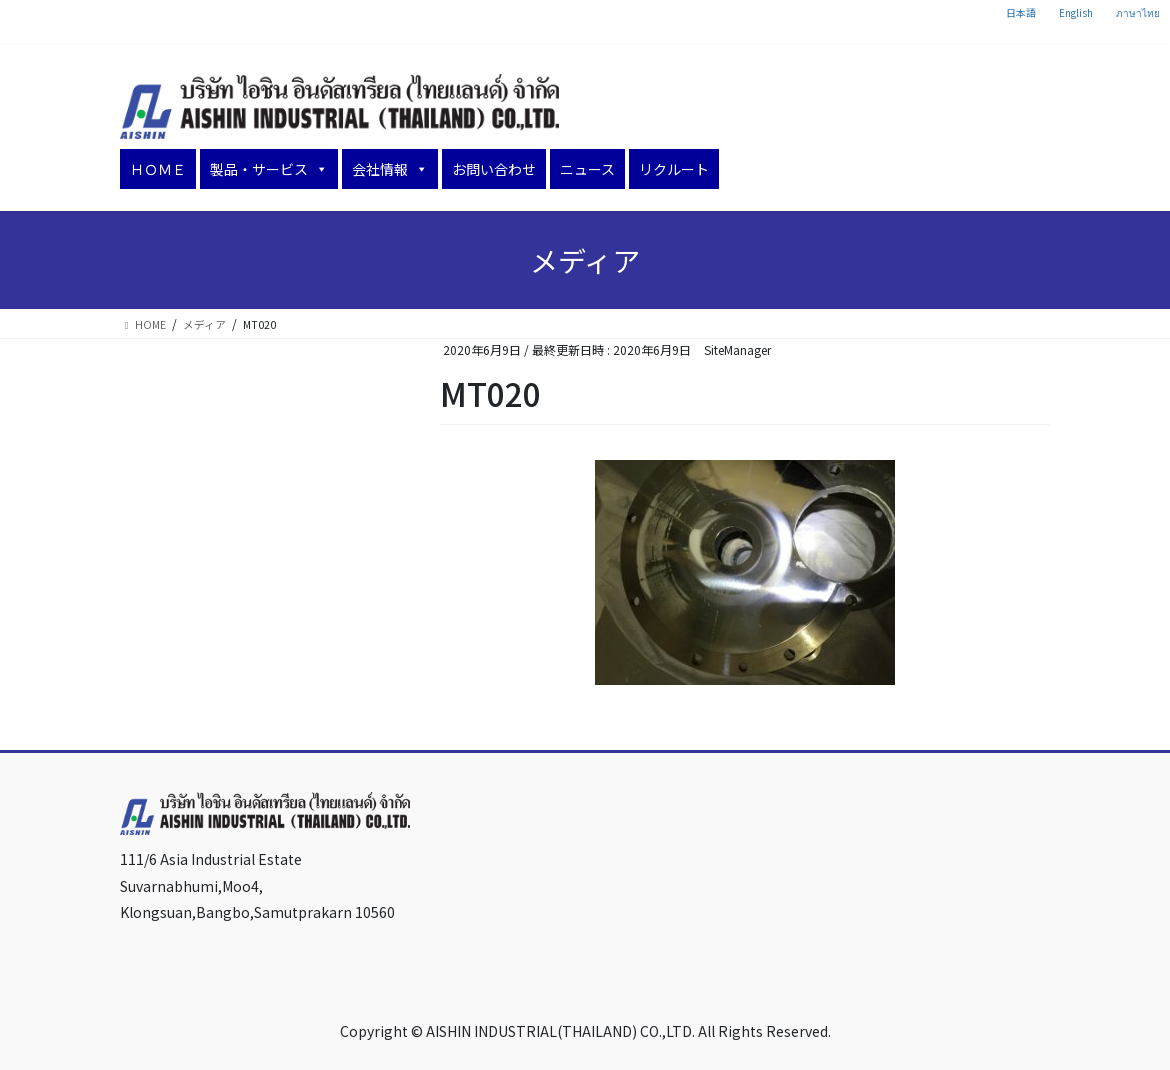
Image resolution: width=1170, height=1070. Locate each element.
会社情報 (390, 169)
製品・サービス (269, 169)
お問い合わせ (494, 169)
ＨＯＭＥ (158, 169)
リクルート (674, 169)
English (1076, 12)
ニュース (587, 169)
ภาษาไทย (1138, 12)
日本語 (1021, 12)
